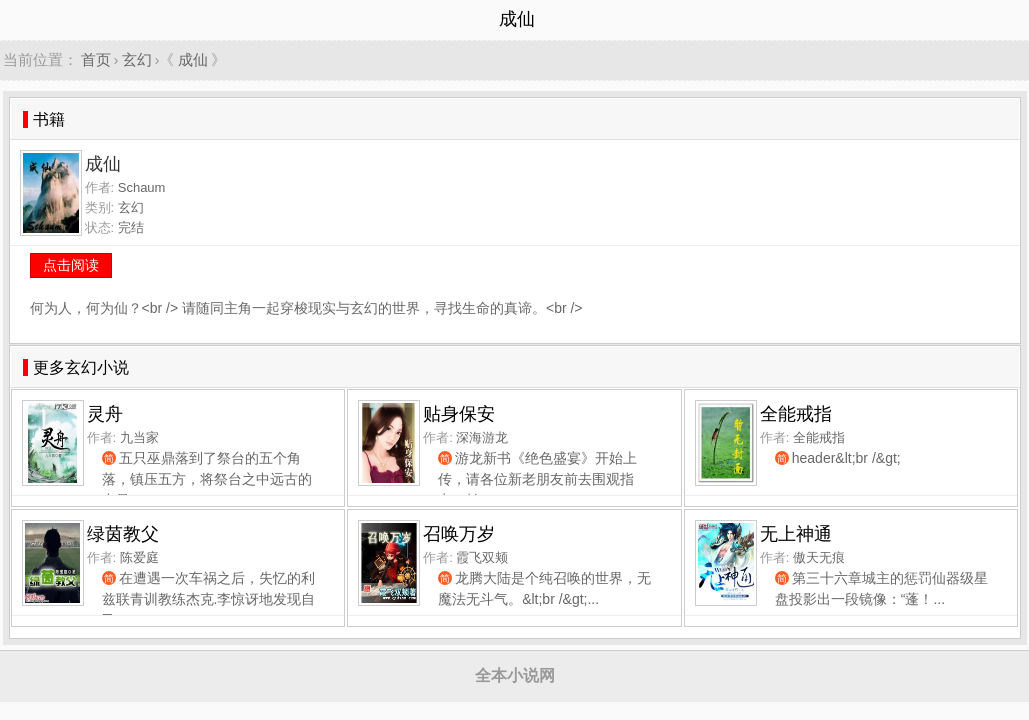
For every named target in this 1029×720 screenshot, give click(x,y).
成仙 (193, 59)
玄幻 (137, 59)
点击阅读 (71, 265)
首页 (96, 59)
